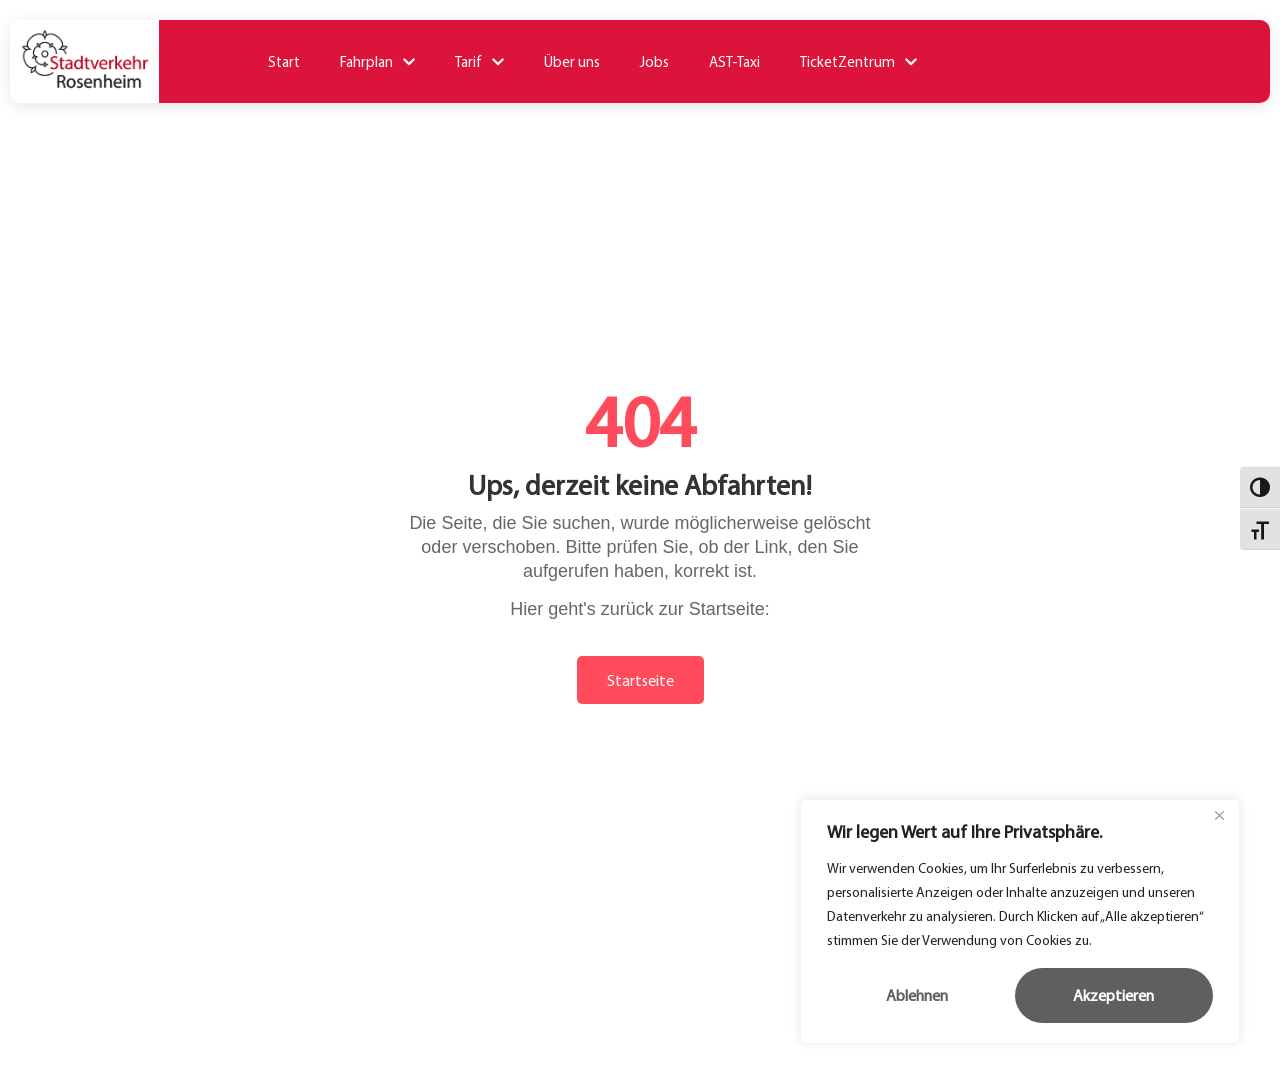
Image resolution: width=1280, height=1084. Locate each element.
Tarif (479, 61)
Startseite (640, 680)
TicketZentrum (858, 61)
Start (284, 61)
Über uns (572, 61)
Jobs (654, 61)
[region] (1020, 921)
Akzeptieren (1113, 995)
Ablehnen (917, 995)
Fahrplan (377, 61)
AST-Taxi (734, 61)
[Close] (1219, 816)
